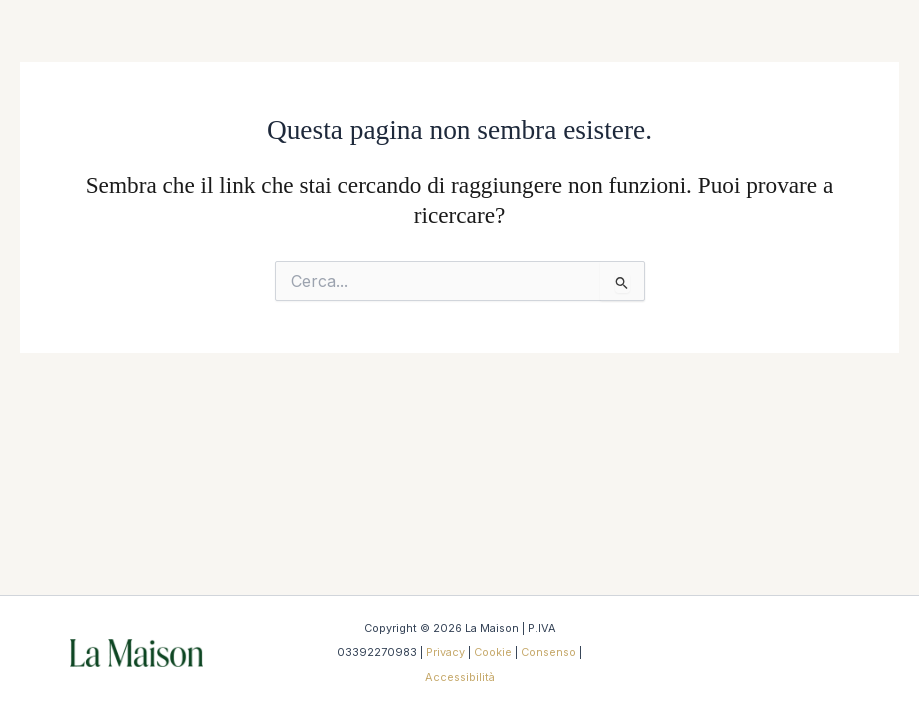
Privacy (445, 652)
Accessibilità (460, 677)
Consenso (548, 652)
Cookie (493, 652)
